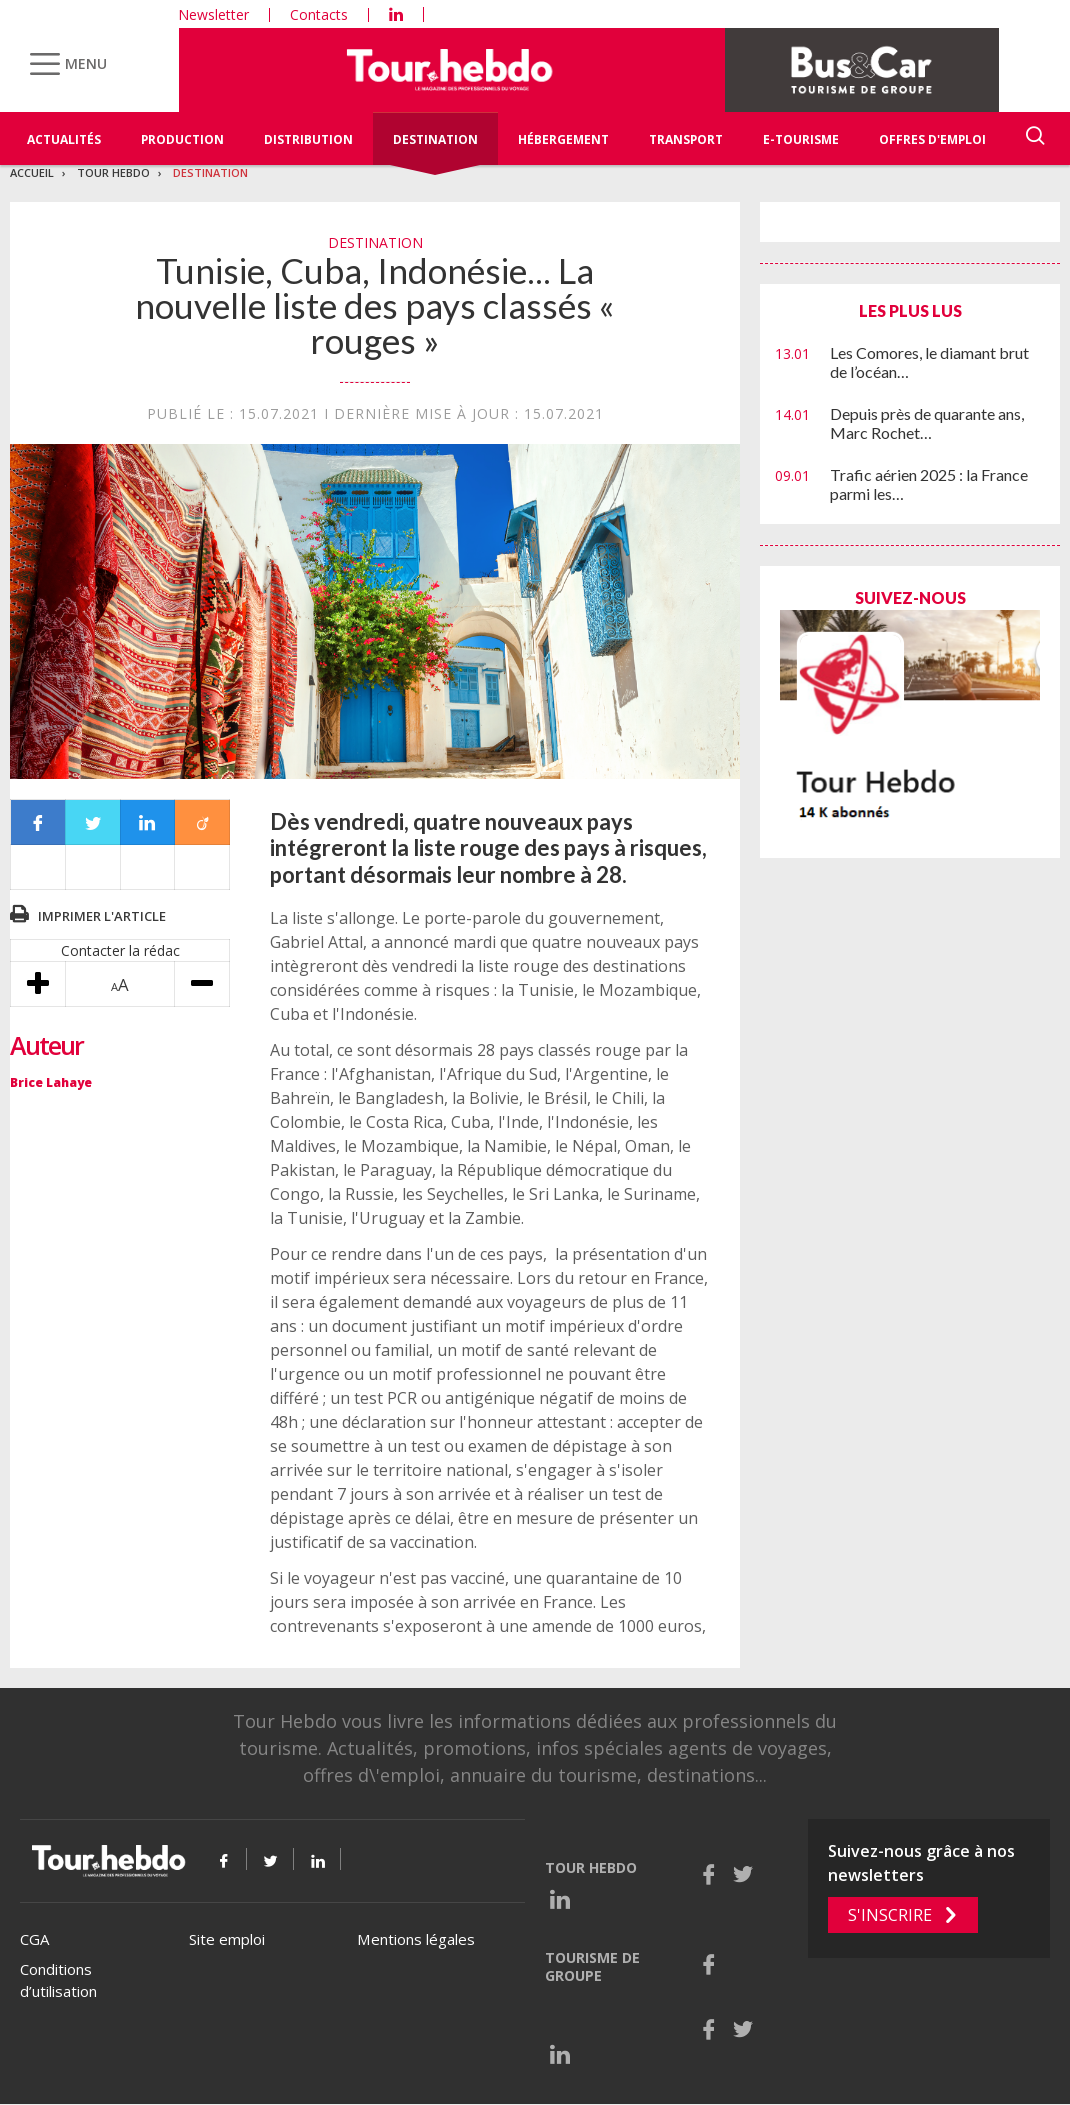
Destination (435, 139)
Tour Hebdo (113, 172)
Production (182, 139)
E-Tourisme (801, 139)
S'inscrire (890, 1915)
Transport (686, 139)
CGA (34, 1939)
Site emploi (227, 1939)
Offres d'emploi (932, 139)
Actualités (64, 139)
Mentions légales (416, 1939)
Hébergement (563, 139)
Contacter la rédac (120, 950)
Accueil (32, 172)
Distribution (308, 139)
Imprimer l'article (102, 916)
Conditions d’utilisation (58, 1980)
